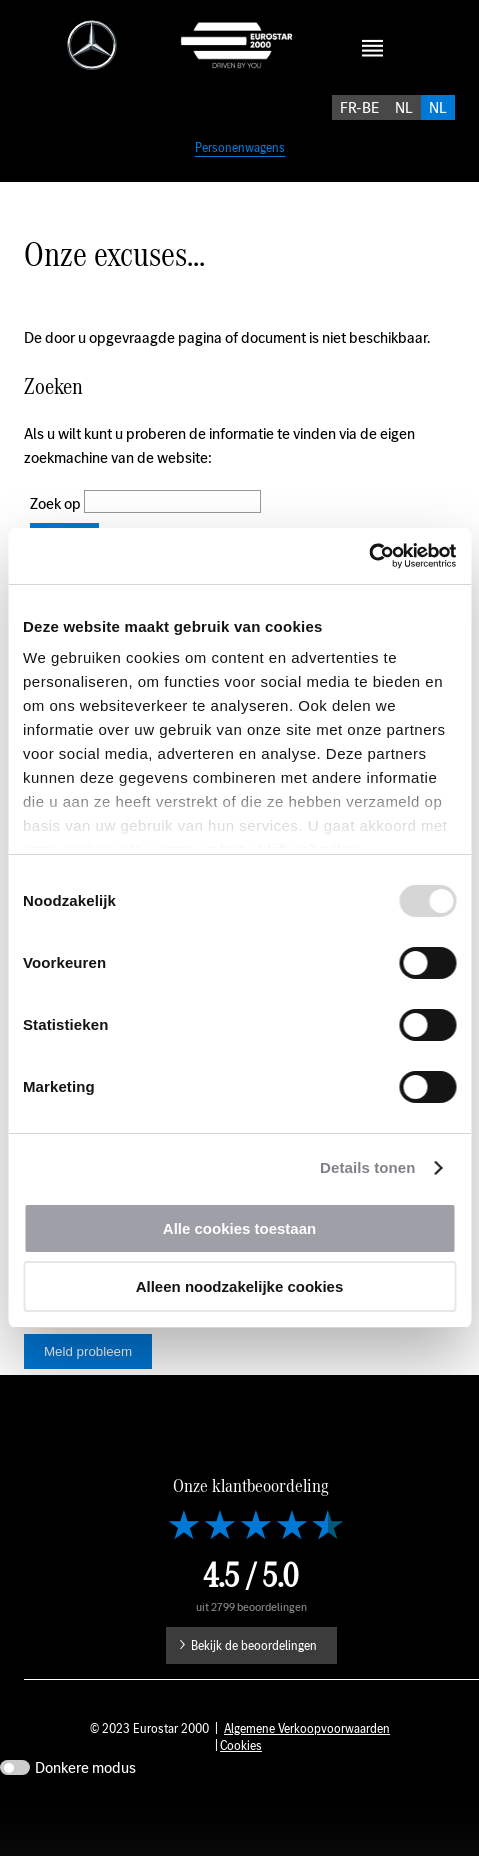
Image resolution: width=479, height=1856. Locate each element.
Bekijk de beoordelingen (254, 1697)
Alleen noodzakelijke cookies (240, 1286)
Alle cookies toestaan (239, 1228)
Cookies (241, 1797)
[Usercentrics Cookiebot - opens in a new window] (368, 556)
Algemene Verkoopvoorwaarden (307, 1780)
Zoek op (57, 525)
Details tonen (367, 1167)
